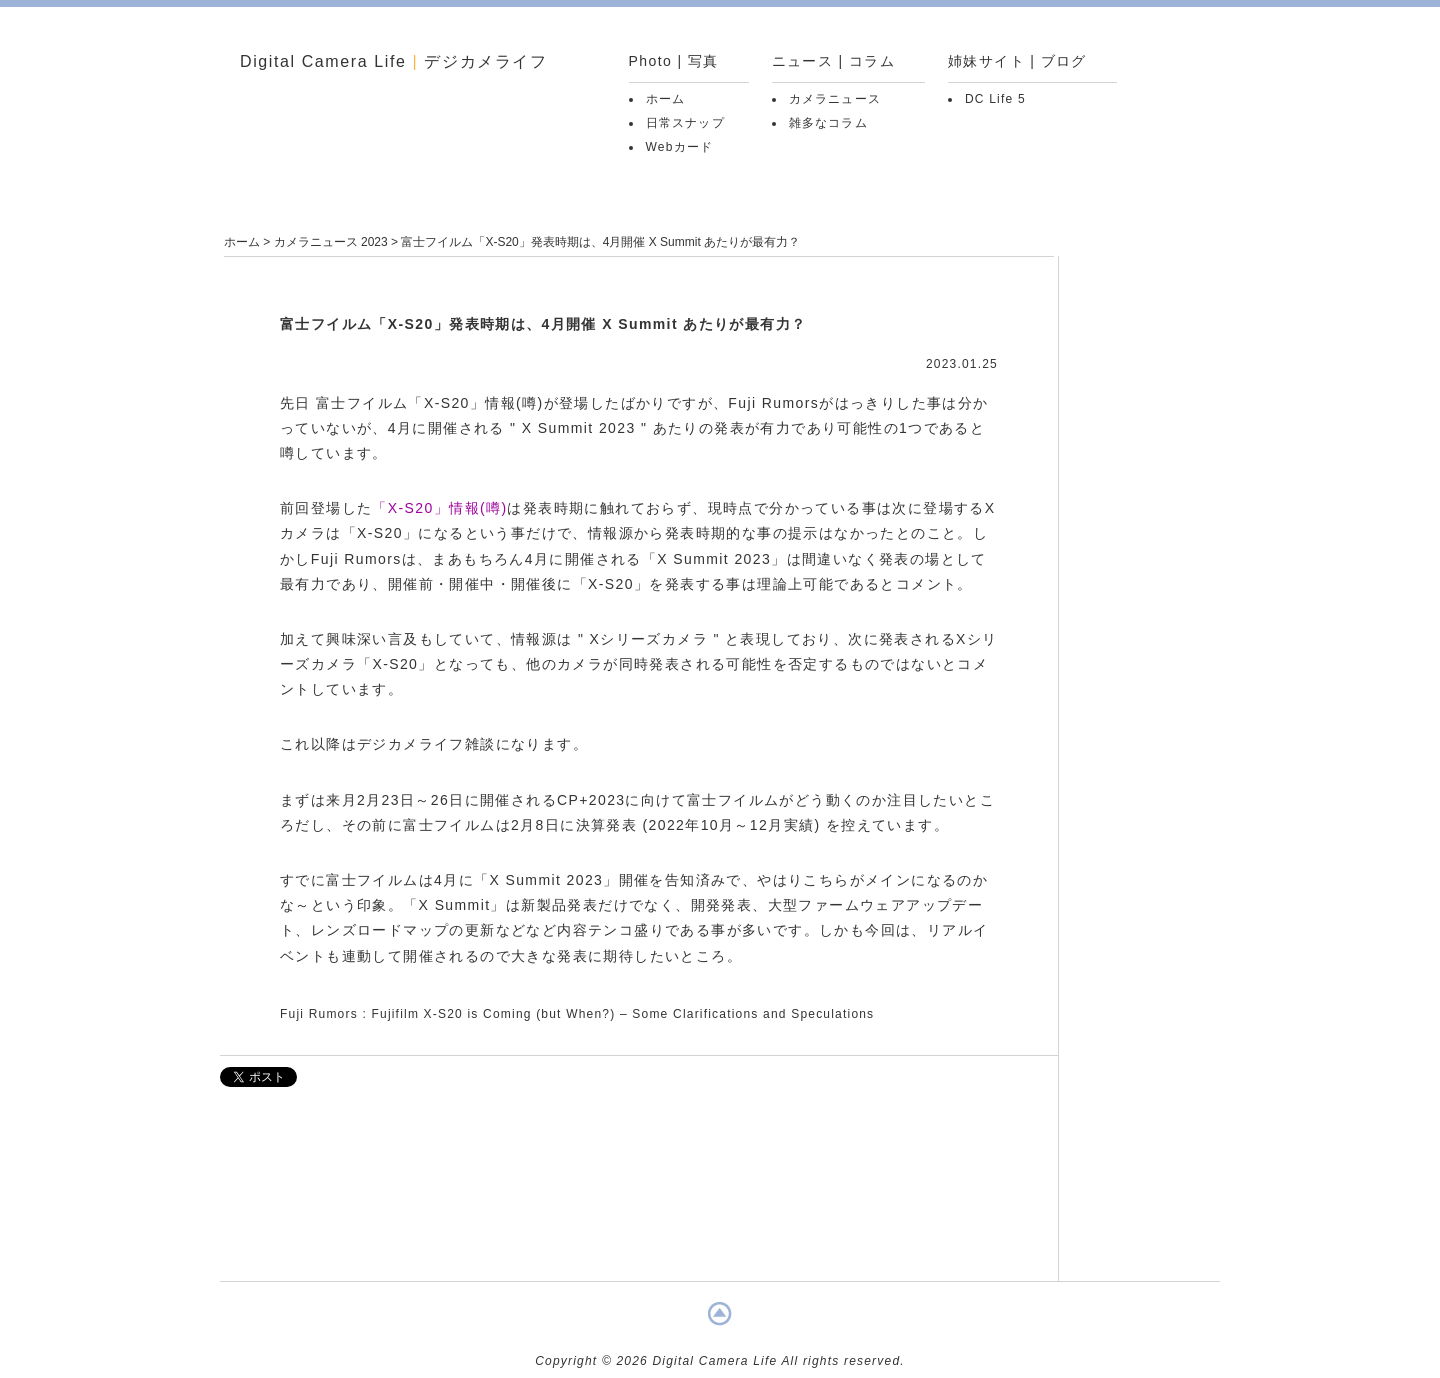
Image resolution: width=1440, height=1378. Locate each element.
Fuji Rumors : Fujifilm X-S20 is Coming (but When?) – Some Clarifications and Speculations (577, 1014)
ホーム (666, 99)
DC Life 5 (995, 99)
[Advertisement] (639, 1194)
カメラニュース (835, 99)
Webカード (680, 147)
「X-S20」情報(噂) (439, 508)
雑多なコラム (828, 123)
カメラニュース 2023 (331, 242)
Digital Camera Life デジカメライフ (394, 61)
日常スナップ (685, 123)
